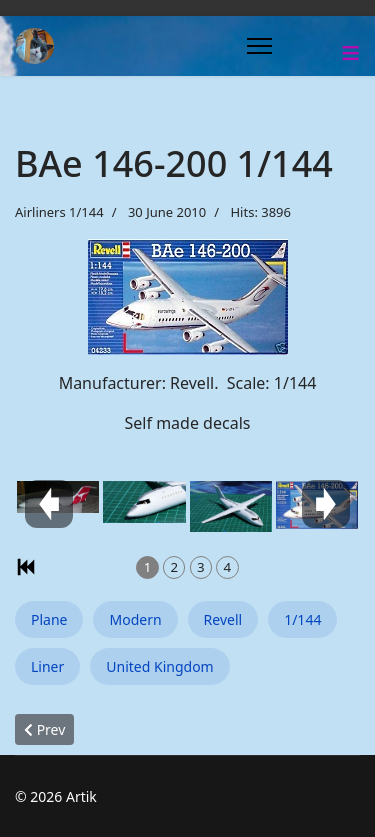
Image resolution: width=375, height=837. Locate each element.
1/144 (302, 619)
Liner (47, 666)
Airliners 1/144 (59, 212)
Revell (223, 619)
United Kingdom (159, 666)
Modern (135, 619)
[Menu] (259, 46)
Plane (49, 619)
